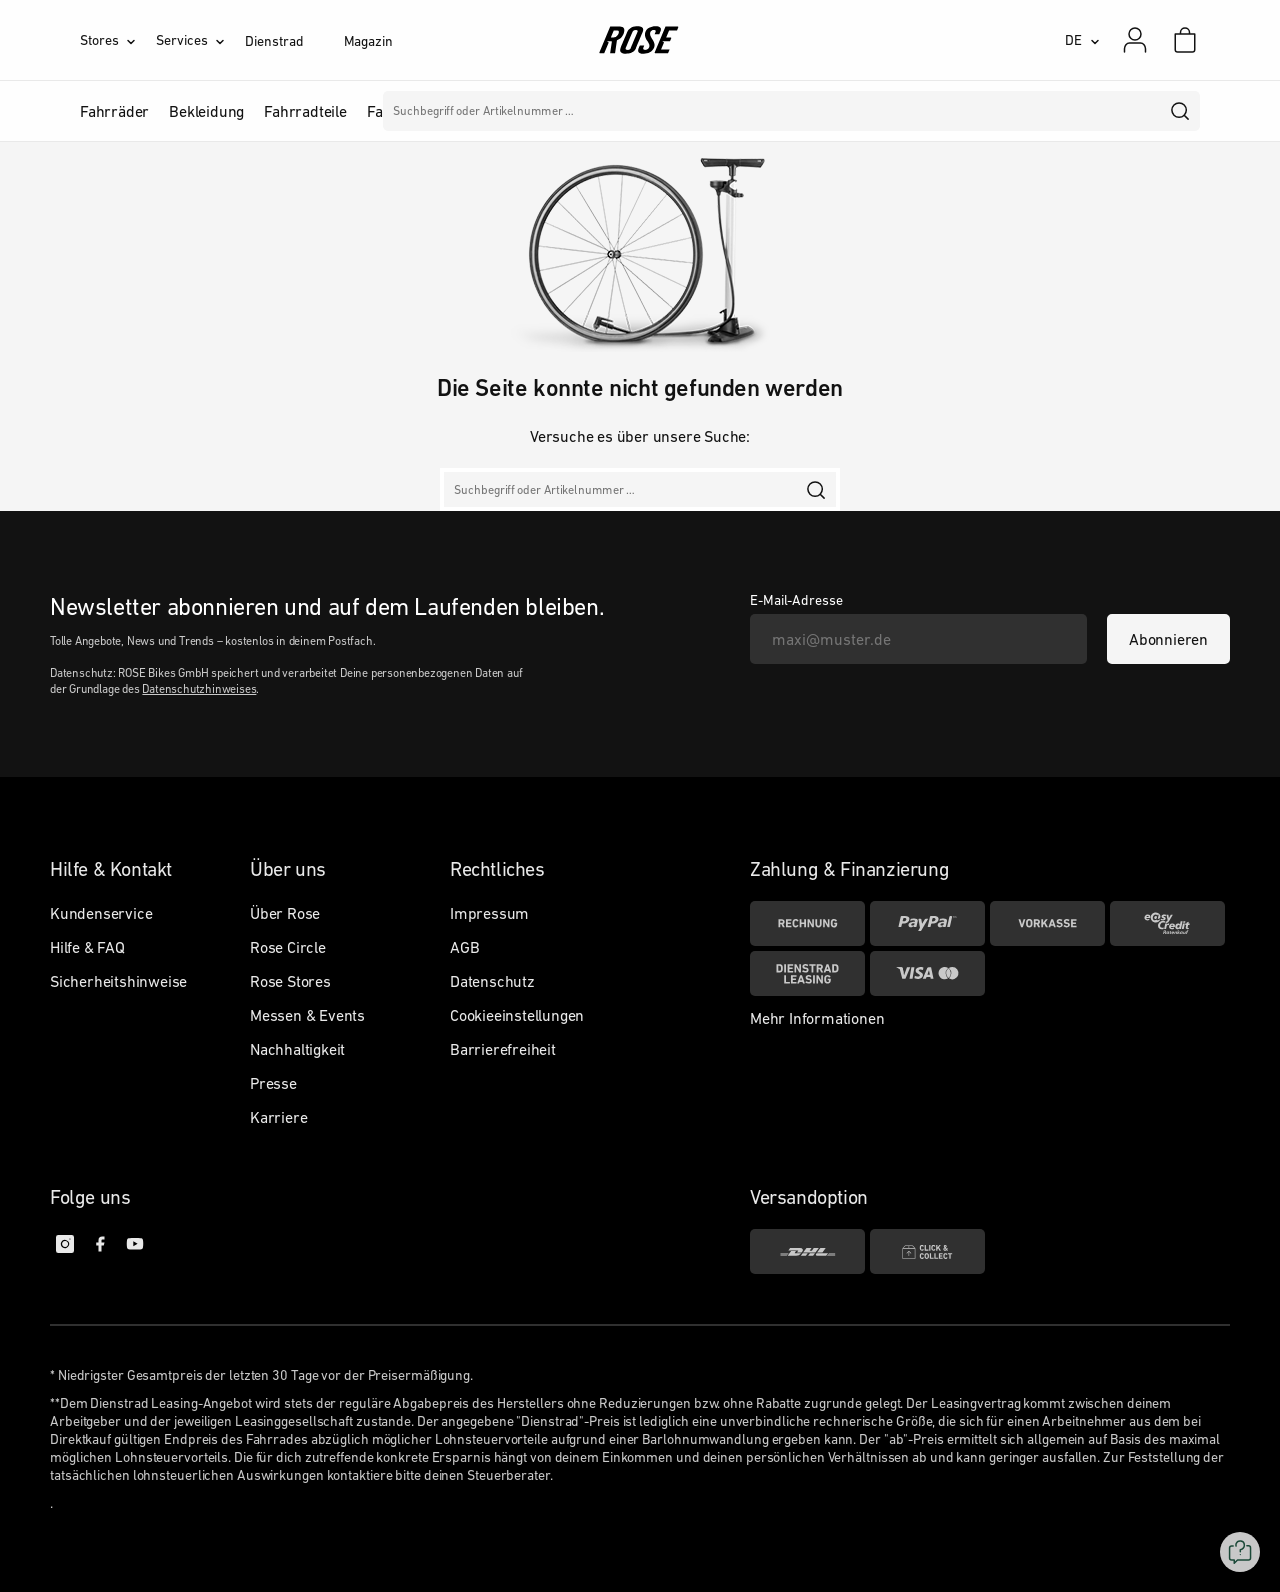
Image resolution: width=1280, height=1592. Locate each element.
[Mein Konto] (1135, 40)
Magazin (368, 41)
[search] (1181, 111)
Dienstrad (274, 41)
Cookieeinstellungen (517, 1015)
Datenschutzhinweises (199, 689)
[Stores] (118, 40)
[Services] (200, 40)
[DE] (1082, 40)
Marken (571, 111)
